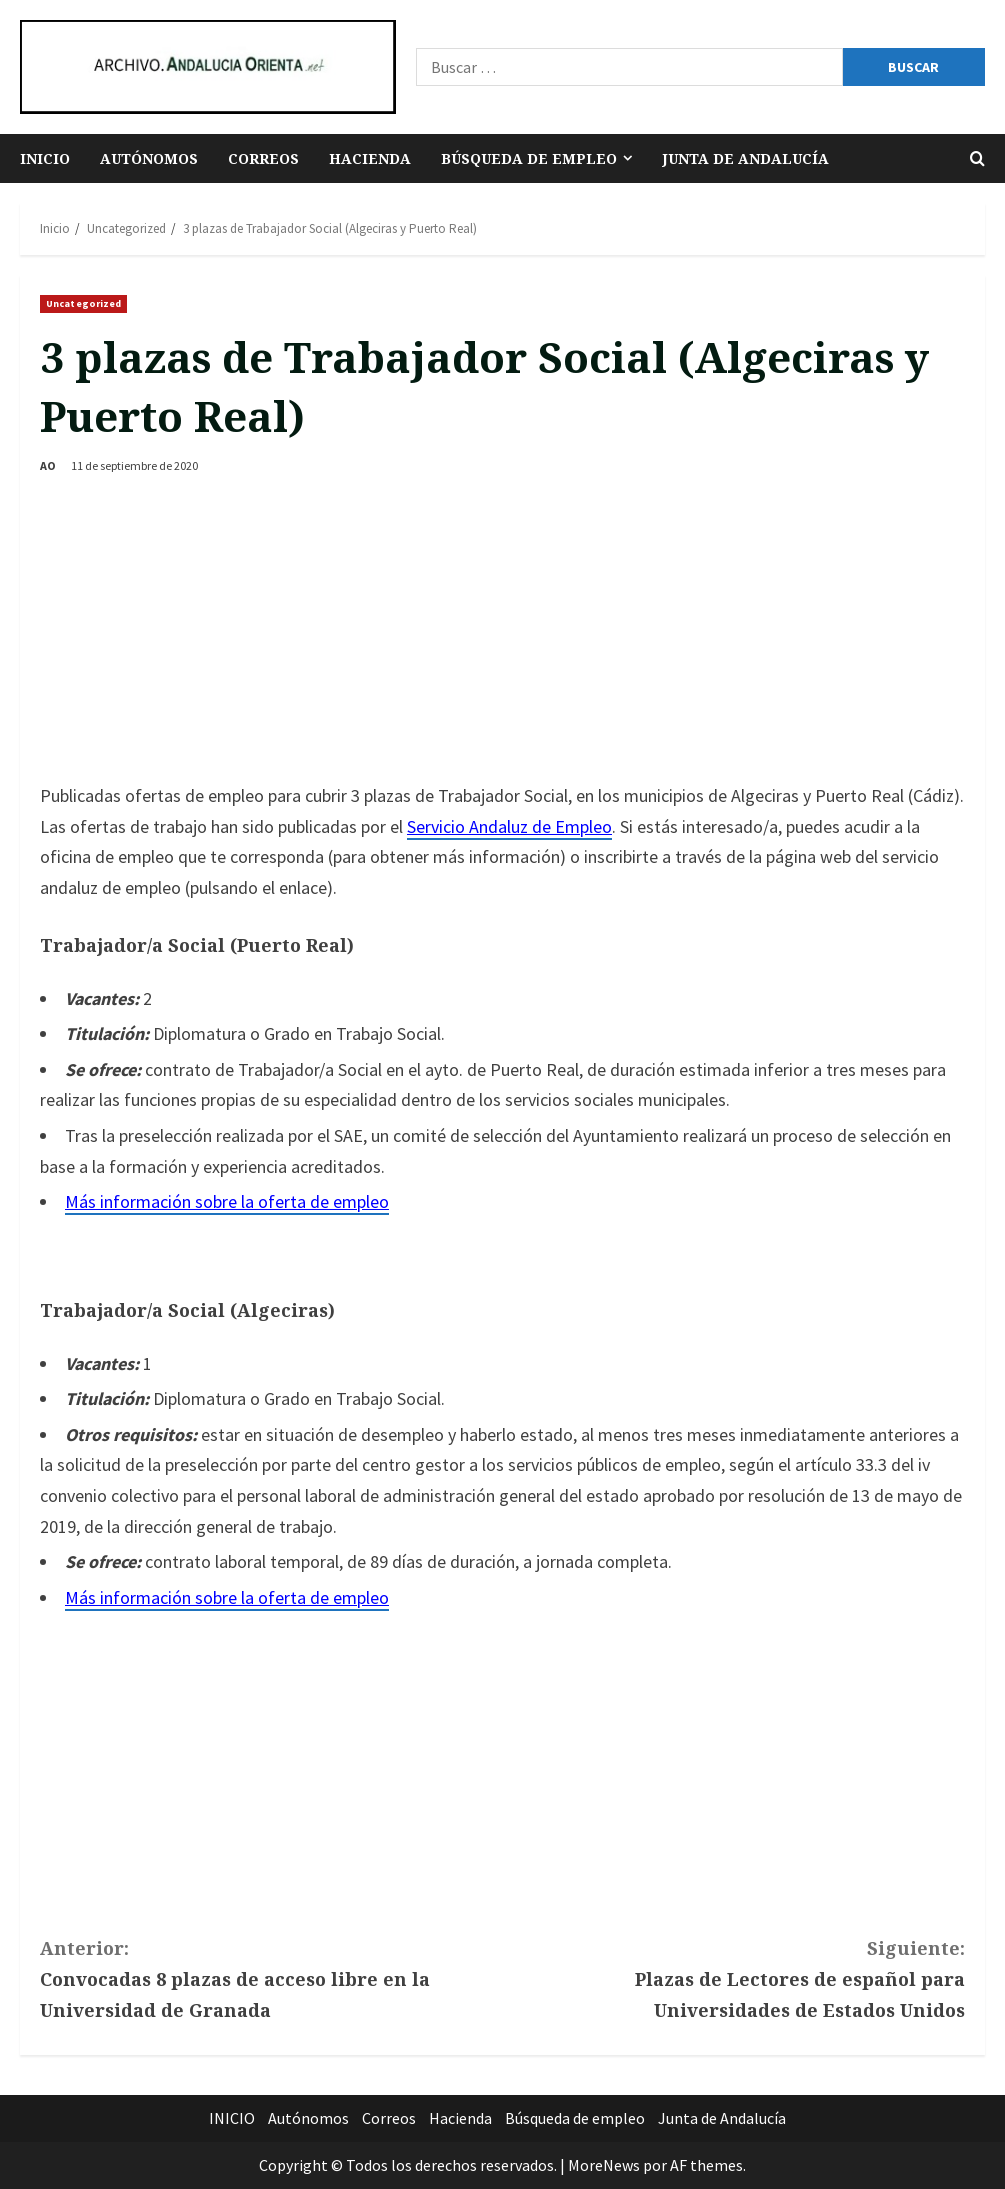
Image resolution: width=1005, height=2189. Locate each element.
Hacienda (370, 158)
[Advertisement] (502, 631)
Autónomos (149, 158)
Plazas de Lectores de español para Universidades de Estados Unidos (734, 1977)
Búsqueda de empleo (529, 158)
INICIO (45, 158)
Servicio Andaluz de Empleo (509, 826)
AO (48, 465)
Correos (263, 158)
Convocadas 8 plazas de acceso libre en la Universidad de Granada (271, 1977)
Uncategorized (83, 303)
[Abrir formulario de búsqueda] (977, 158)
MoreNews (604, 2165)
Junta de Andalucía (745, 158)
